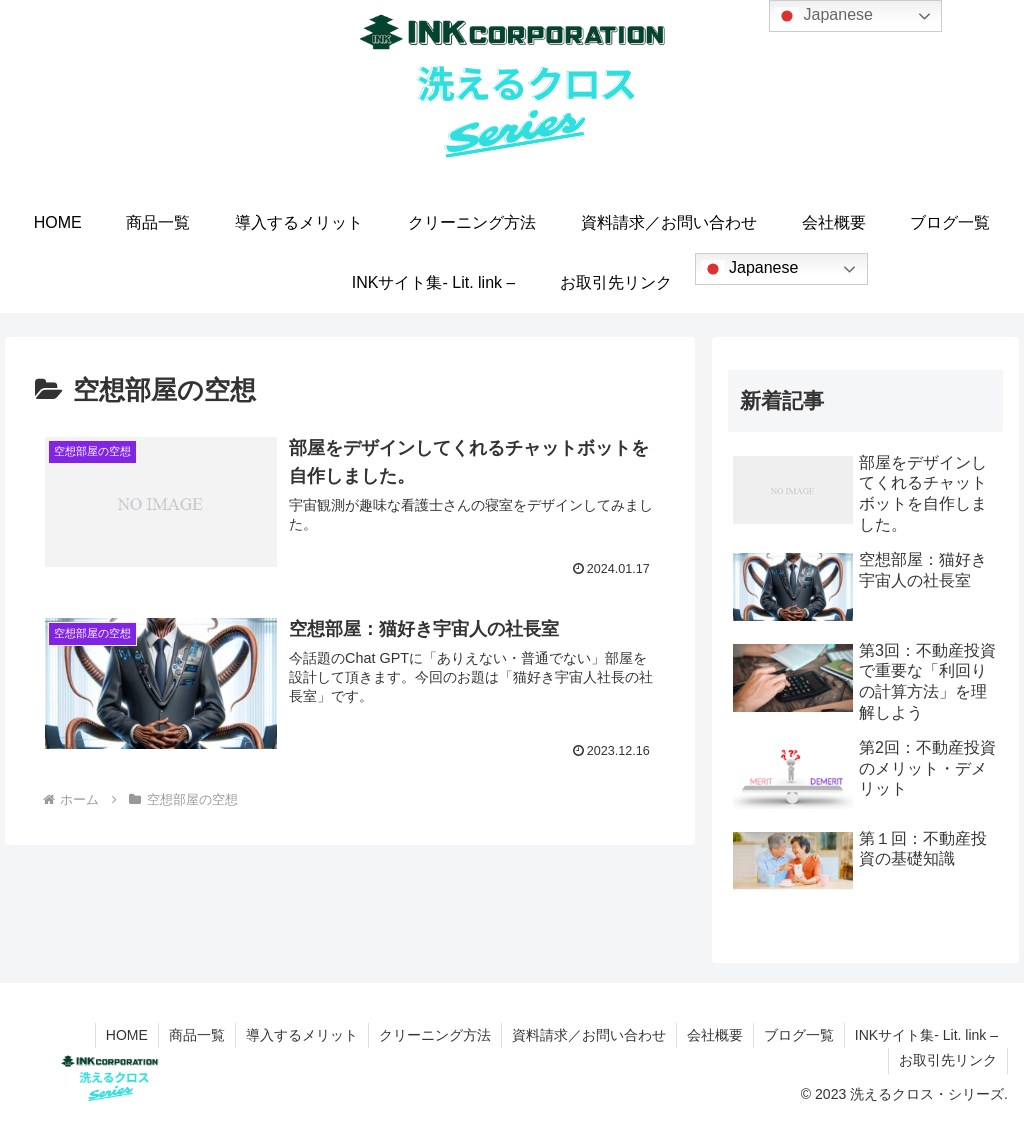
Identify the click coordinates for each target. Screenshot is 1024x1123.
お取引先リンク (948, 1060)
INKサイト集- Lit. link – (926, 1035)
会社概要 (715, 1035)
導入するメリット (302, 1035)
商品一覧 (197, 1035)
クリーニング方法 (435, 1035)
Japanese (750, 269)
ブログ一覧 (799, 1035)
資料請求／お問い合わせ (589, 1035)
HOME (127, 1035)
